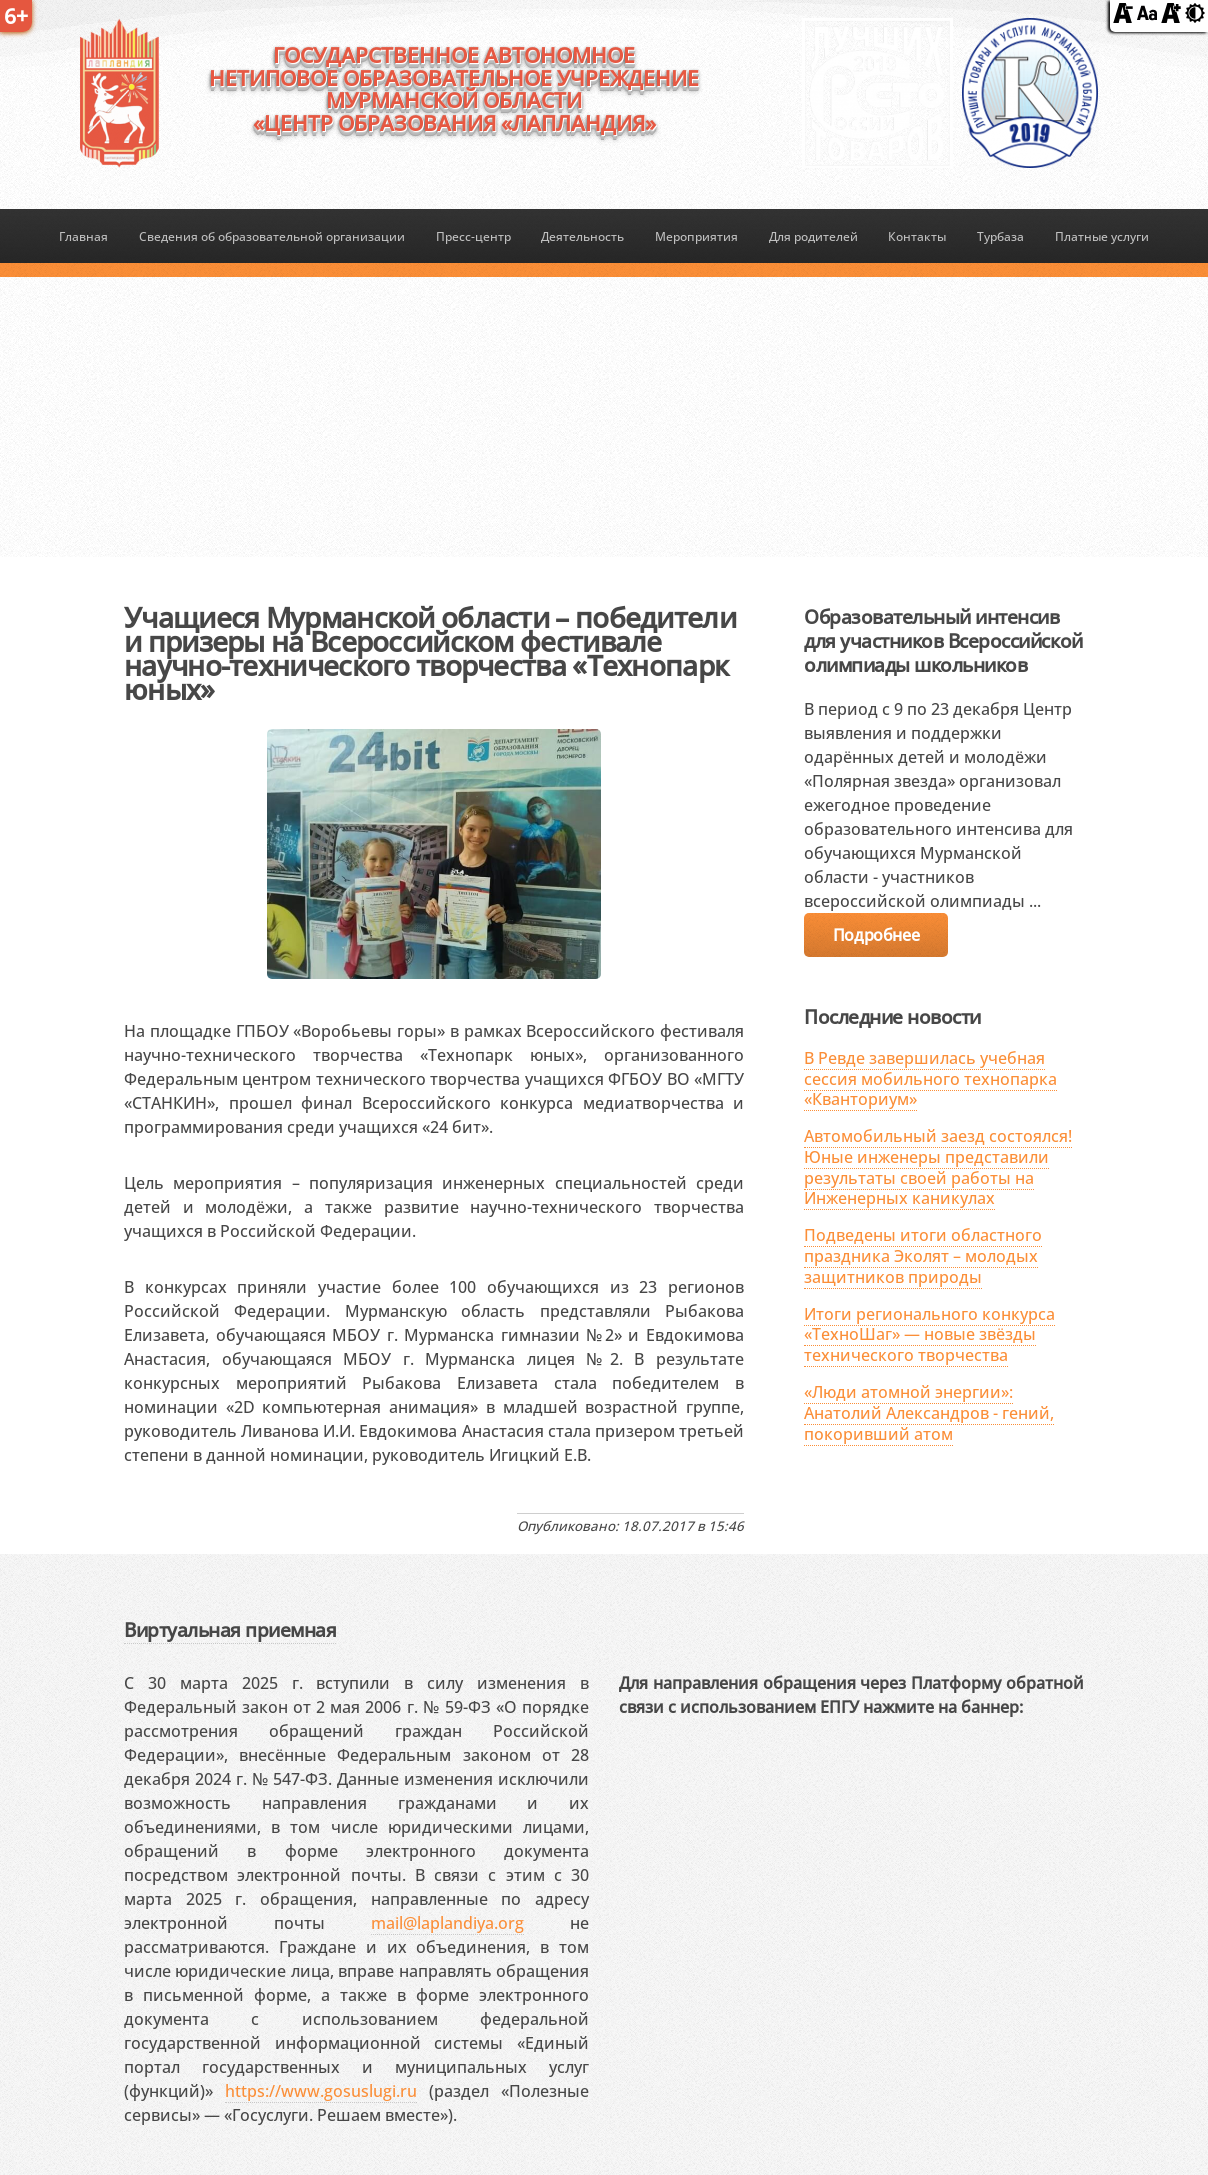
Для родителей (813, 236)
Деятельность (582, 236)
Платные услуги (1102, 236)
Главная (83, 236)
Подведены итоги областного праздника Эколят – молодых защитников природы (923, 1256)
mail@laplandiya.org (447, 1923)
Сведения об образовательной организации (272, 236)
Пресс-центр (473, 236)
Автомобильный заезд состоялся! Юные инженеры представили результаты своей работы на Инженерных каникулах (938, 1167)
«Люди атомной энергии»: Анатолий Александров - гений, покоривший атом (929, 1413)
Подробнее (876, 935)
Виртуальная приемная (230, 1629)
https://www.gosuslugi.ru (321, 2091)
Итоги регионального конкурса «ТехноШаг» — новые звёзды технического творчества (929, 1335)
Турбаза (1000, 236)
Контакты (917, 236)
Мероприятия (696, 236)
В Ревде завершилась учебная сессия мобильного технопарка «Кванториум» (930, 1079)
